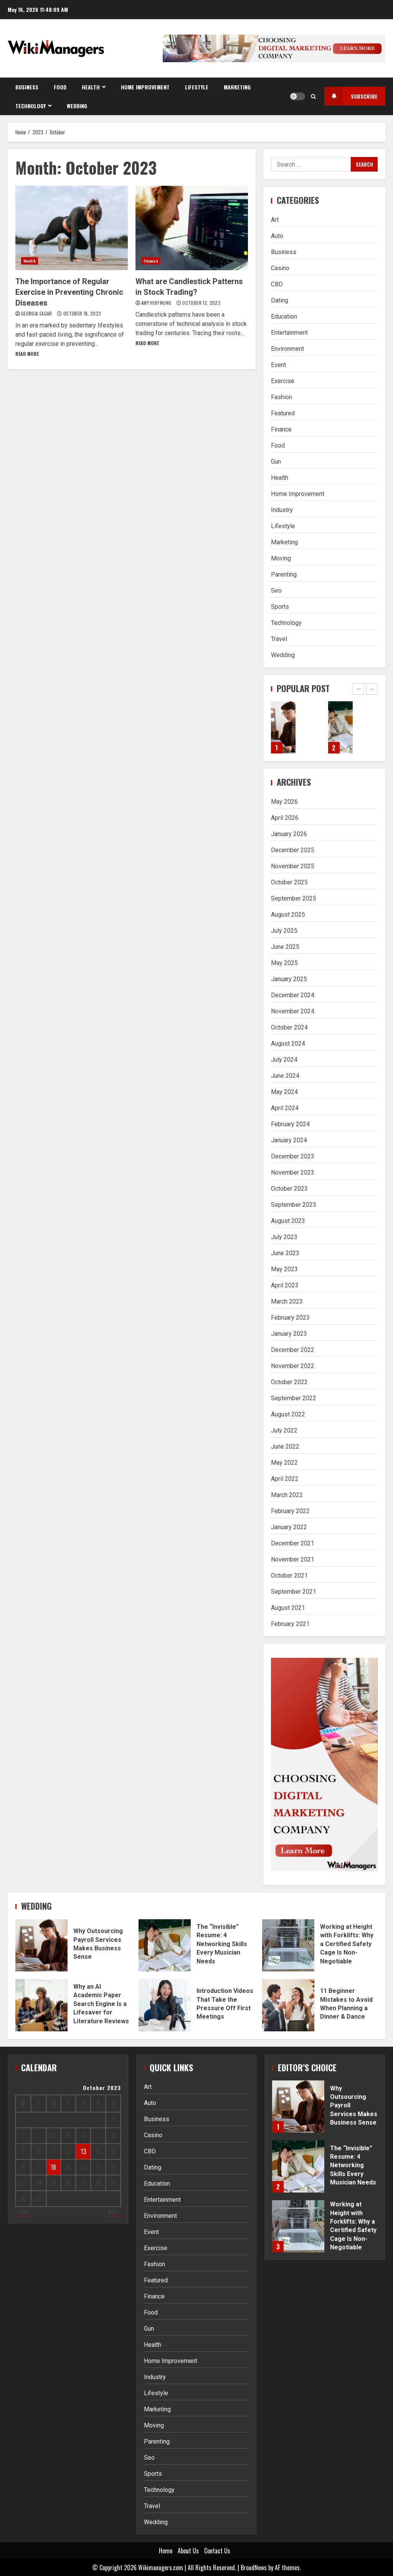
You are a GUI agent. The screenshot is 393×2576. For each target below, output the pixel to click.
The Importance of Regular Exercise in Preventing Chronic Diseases (71, 228)
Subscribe (351, 96)
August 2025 (288, 914)
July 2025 (284, 930)
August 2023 (288, 1220)
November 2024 (292, 1011)
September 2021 (293, 1591)
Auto (277, 236)
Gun (276, 461)
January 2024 (289, 1140)
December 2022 (292, 1349)
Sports (280, 606)
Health (91, 87)
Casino (280, 268)
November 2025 (292, 866)
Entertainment (289, 332)
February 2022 (290, 1511)
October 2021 (289, 1575)
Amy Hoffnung (157, 302)
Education (284, 316)
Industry (282, 510)
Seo (276, 590)
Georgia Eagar (37, 313)
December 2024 (292, 995)
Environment (287, 348)
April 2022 (285, 1478)
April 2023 (285, 1285)
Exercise (282, 381)
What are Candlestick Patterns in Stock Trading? (191, 228)
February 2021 (290, 1624)
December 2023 (292, 1156)
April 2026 (285, 817)
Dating (279, 300)
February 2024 (290, 1124)
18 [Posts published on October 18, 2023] (53, 2167)
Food (60, 87)
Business (26, 87)
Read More (27, 353)
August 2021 (288, 1607)
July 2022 (284, 1430)
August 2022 (288, 1414)
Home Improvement (145, 87)
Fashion (281, 397)
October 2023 (289, 1188)
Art (275, 219)
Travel (279, 639)
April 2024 (285, 1108)
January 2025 (289, 979)
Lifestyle (196, 87)
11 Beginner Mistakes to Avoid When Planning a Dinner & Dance (288, 2005)
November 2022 (292, 1366)
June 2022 (285, 1446)
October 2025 (289, 882)
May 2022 (284, 1462)
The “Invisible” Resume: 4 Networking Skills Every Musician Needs (340, 727)
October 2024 (289, 1027)
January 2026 (289, 834)
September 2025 (293, 898)
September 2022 (293, 1398)
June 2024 (285, 1075)
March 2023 (287, 1301)
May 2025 (284, 963)
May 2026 (284, 801)
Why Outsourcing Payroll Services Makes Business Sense (283, 727)
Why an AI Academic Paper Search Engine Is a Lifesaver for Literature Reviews (41, 2005)
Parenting (284, 574)
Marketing (237, 87)
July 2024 (284, 1059)
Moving (281, 558)
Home (165, 2550)
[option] (295, 731)
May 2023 (284, 1269)
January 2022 (289, 1527)
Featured (283, 413)
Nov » (114, 2211)
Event (278, 364)
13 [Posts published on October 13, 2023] (83, 2151)
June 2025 (285, 946)
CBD (277, 284)
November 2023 (292, 1172)
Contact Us (217, 2550)
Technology (30, 106)
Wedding (77, 106)
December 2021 (292, 1543)
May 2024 (284, 1092)
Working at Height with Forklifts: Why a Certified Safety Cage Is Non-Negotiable (288, 1945)
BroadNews (254, 2567)
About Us (188, 2550)
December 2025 (292, 850)
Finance (151, 261)
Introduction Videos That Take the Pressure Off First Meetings (165, 2005)
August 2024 (288, 1043)
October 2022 (289, 1382)
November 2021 (292, 1559)
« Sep (21, 2211)
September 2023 (293, 1204)
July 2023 (284, 1237)
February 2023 (290, 1317)
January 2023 (289, 1333)
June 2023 (285, 1253)
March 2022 (287, 1495)
